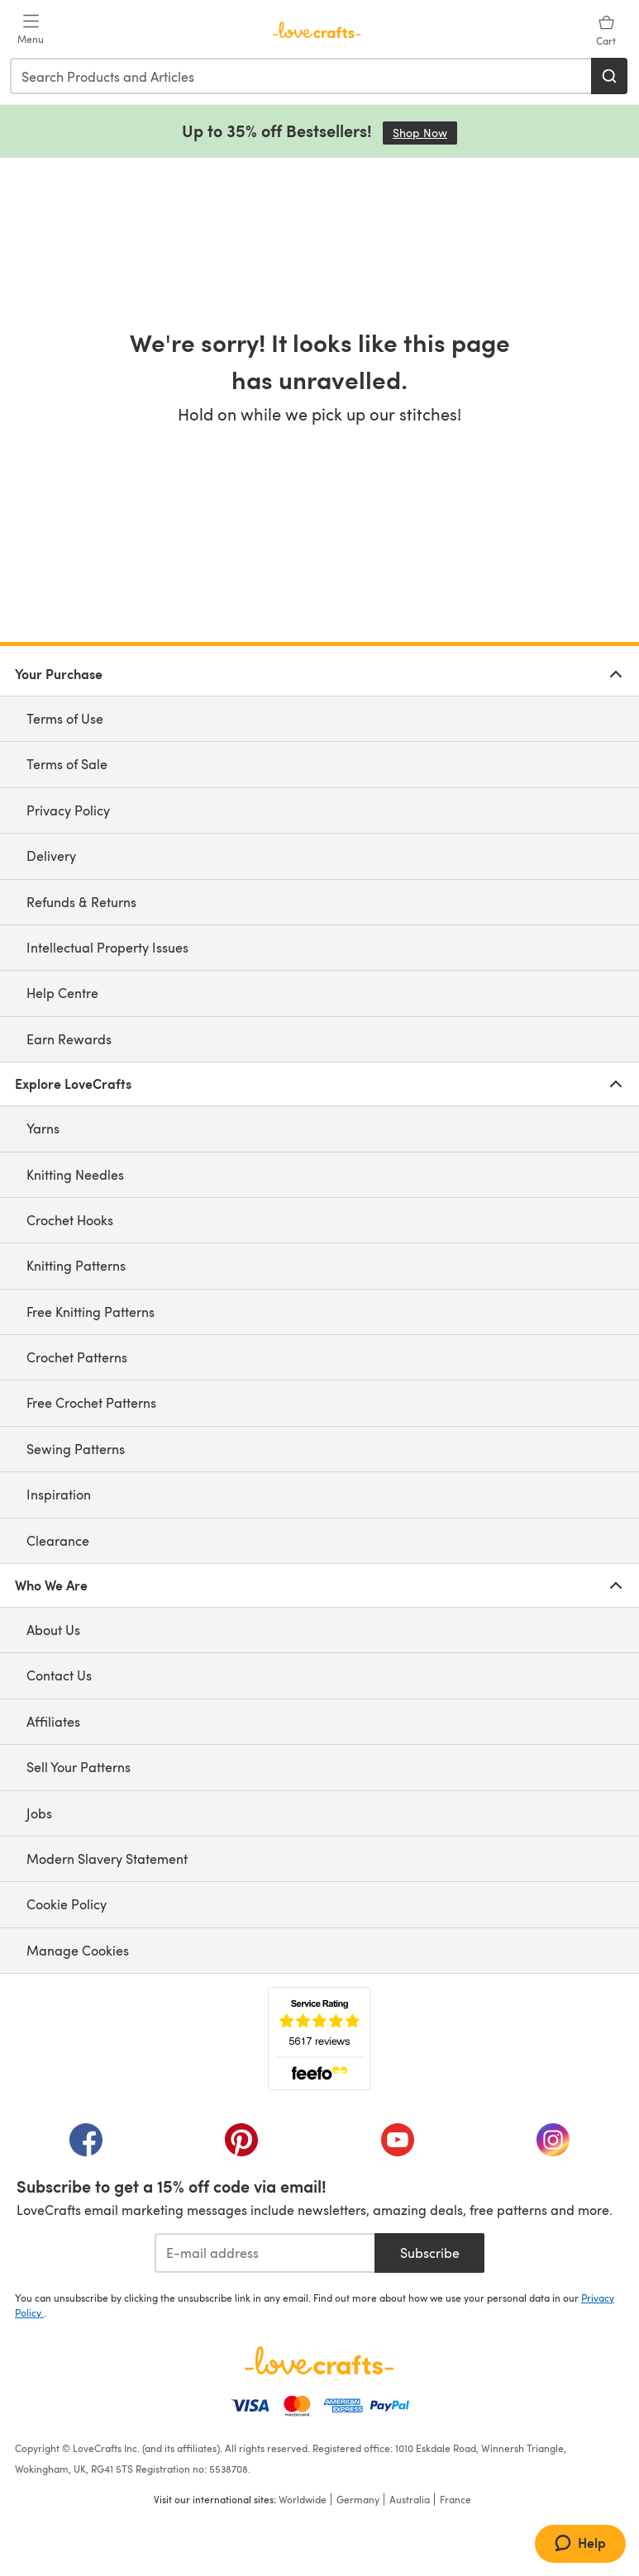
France (455, 2499)
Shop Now (425, 132)
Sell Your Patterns (78, 1766)
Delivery (51, 855)
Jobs (39, 1813)
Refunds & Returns (81, 901)
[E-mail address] (265, 2253)
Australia (409, 2499)
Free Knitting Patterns (90, 1311)
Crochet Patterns (76, 1357)
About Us (53, 1629)
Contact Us (59, 1675)
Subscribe (430, 2252)
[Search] (609, 76)
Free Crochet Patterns (91, 1402)
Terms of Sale (66, 763)
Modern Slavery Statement (107, 1858)
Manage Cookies (77, 1950)
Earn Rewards (69, 1039)
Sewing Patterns (75, 1448)
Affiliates (53, 1721)
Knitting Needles (75, 1174)
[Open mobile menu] (30, 30)
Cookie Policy (66, 1904)
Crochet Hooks (69, 1220)
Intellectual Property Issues (107, 947)
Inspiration (58, 1494)
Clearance (57, 1540)
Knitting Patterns (76, 1265)
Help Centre (62, 992)
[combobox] (301, 76)
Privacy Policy (68, 810)
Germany (357, 2499)
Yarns (43, 1128)
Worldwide (303, 2499)
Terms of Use (64, 718)
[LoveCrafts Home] (319, 2360)
